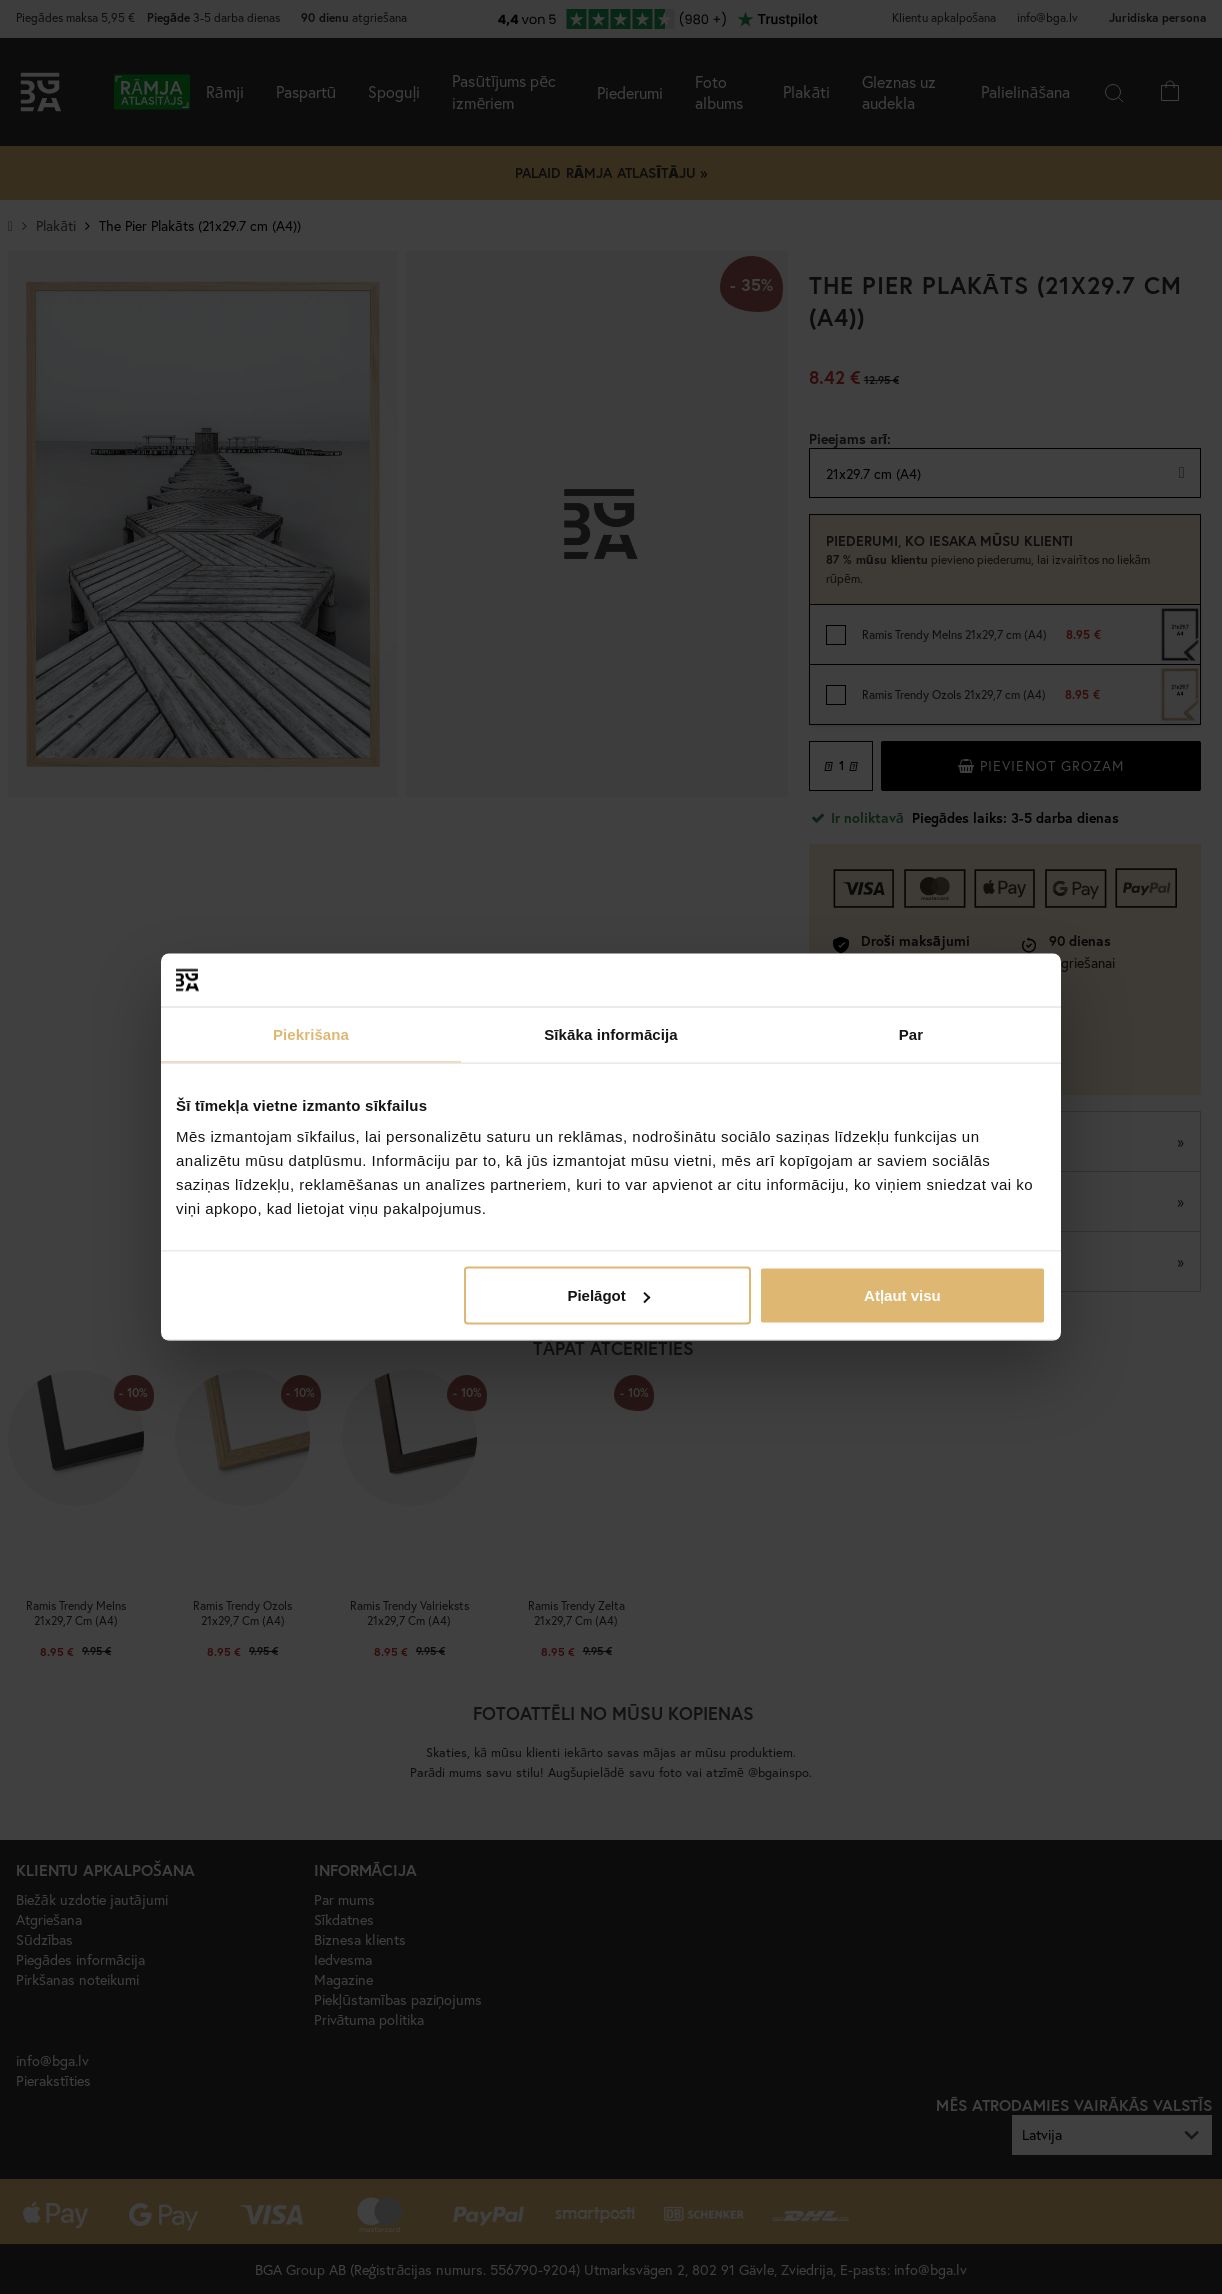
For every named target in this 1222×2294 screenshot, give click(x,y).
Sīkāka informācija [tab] (611, 1033)
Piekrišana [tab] (311, 1033)
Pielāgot (608, 1295)
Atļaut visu (902, 1295)
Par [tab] (911, 1033)
